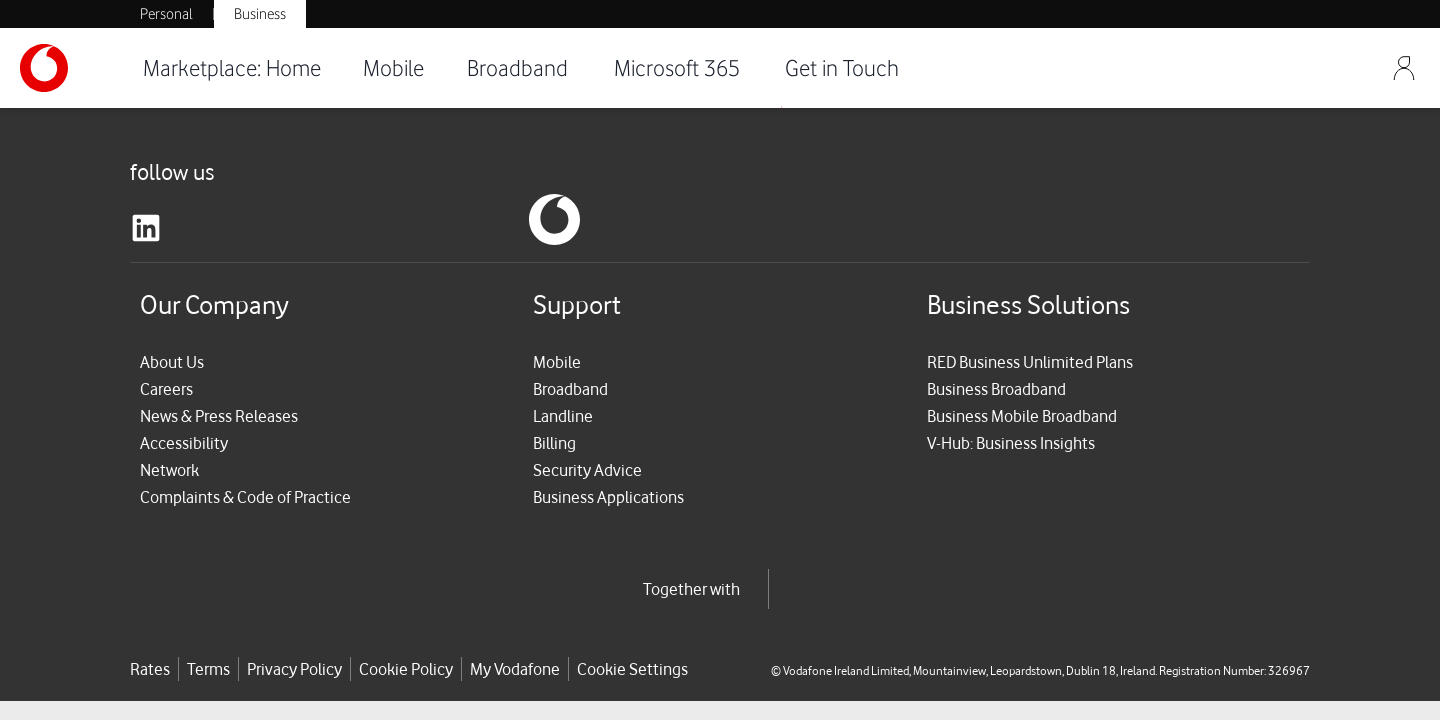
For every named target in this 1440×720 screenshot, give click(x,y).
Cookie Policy (406, 669)
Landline (563, 416)
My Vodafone (515, 669)
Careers (166, 389)
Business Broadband (996, 389)
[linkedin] (146, 228)
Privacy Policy (294, 669)
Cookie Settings (632, 669)
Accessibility (184, 443)
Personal (166, 14)
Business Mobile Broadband (1022, 416)
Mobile (393, 67)
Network (169, 470)
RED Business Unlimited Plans (1030, 362)
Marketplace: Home (232, 67)
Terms (208, 669)
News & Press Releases (219, 416)
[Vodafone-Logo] (70, 68)
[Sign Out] (1404, 68)
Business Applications (608, 497)
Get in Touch (842, 67)
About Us (172, 362)
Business (260, 14)
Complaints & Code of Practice (245, 497)
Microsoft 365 (677, 67)
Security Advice (587, 470)
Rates (150, 669)
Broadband (517, 67)
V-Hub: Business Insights (1011, 443)
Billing (554, 443)
